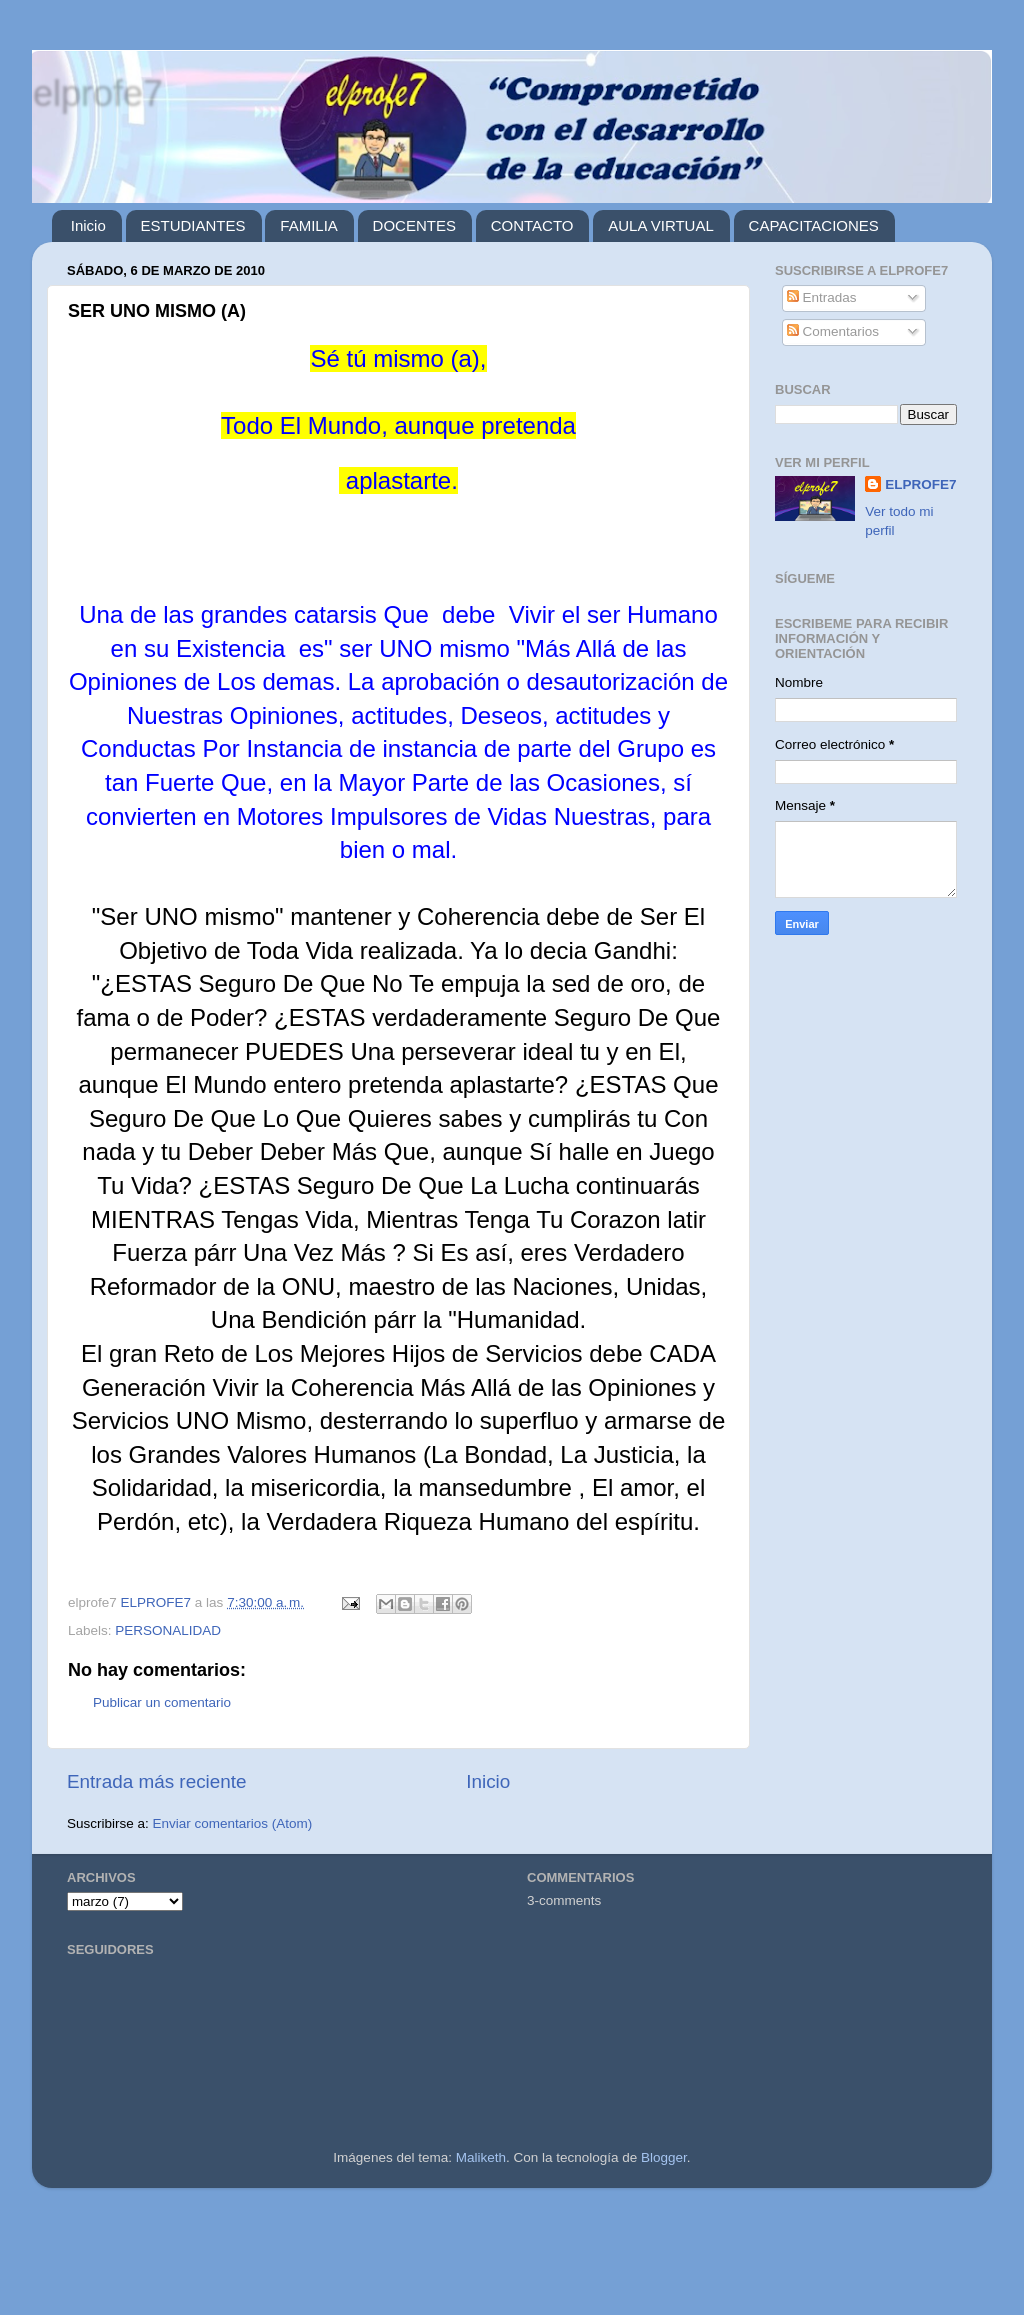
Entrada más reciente (157, 1781)
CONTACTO (532, 225)
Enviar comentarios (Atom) (233, 1823)
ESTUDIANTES (193, 225)
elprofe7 (97, 92)
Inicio (88, 225)
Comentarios (833, 331)
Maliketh (481, 2157)
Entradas (822, 297)
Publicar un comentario (162, 1702)
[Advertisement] (512, 2259)
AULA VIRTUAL (661, 225)
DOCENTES (414, 225)
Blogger (664, 2157)
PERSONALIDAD (168, 1630)
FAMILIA (309, 225)
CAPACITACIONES (814, 225)
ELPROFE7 (920, 484)
